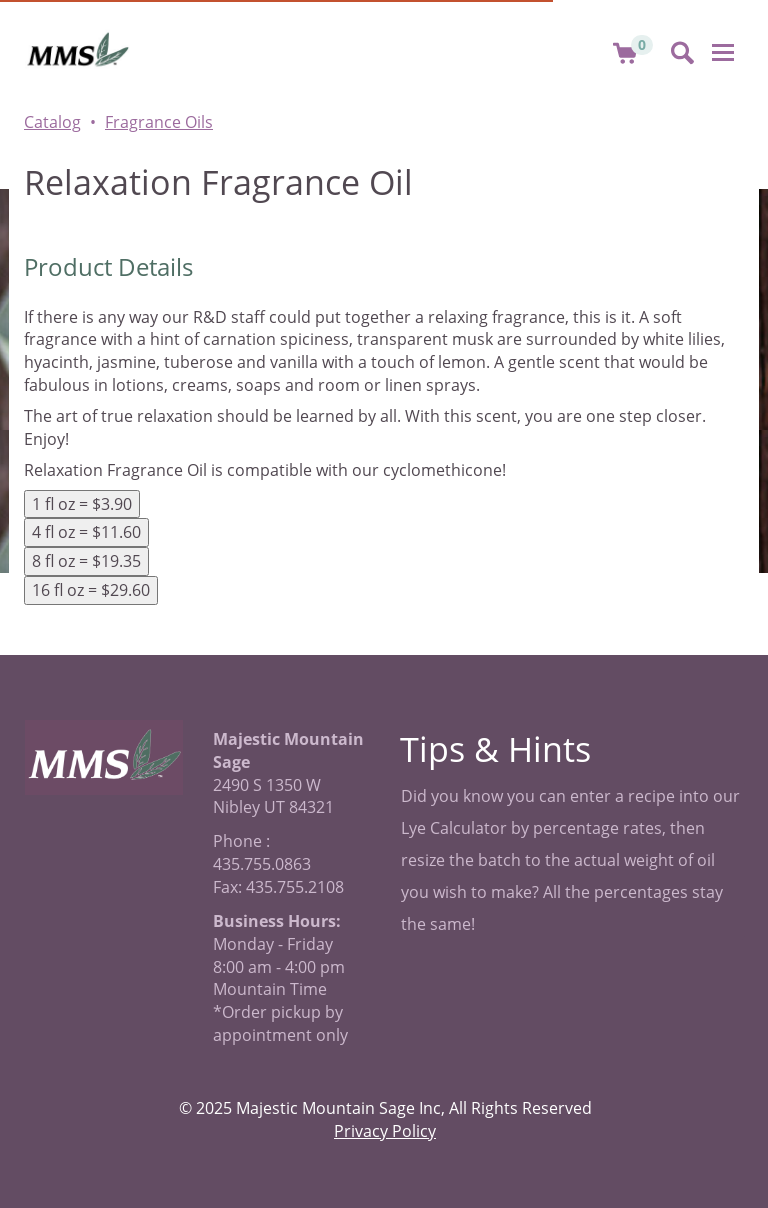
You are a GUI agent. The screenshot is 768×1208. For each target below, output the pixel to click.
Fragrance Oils (159, 122)
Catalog (52, 122)
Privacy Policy (385, 1131)
